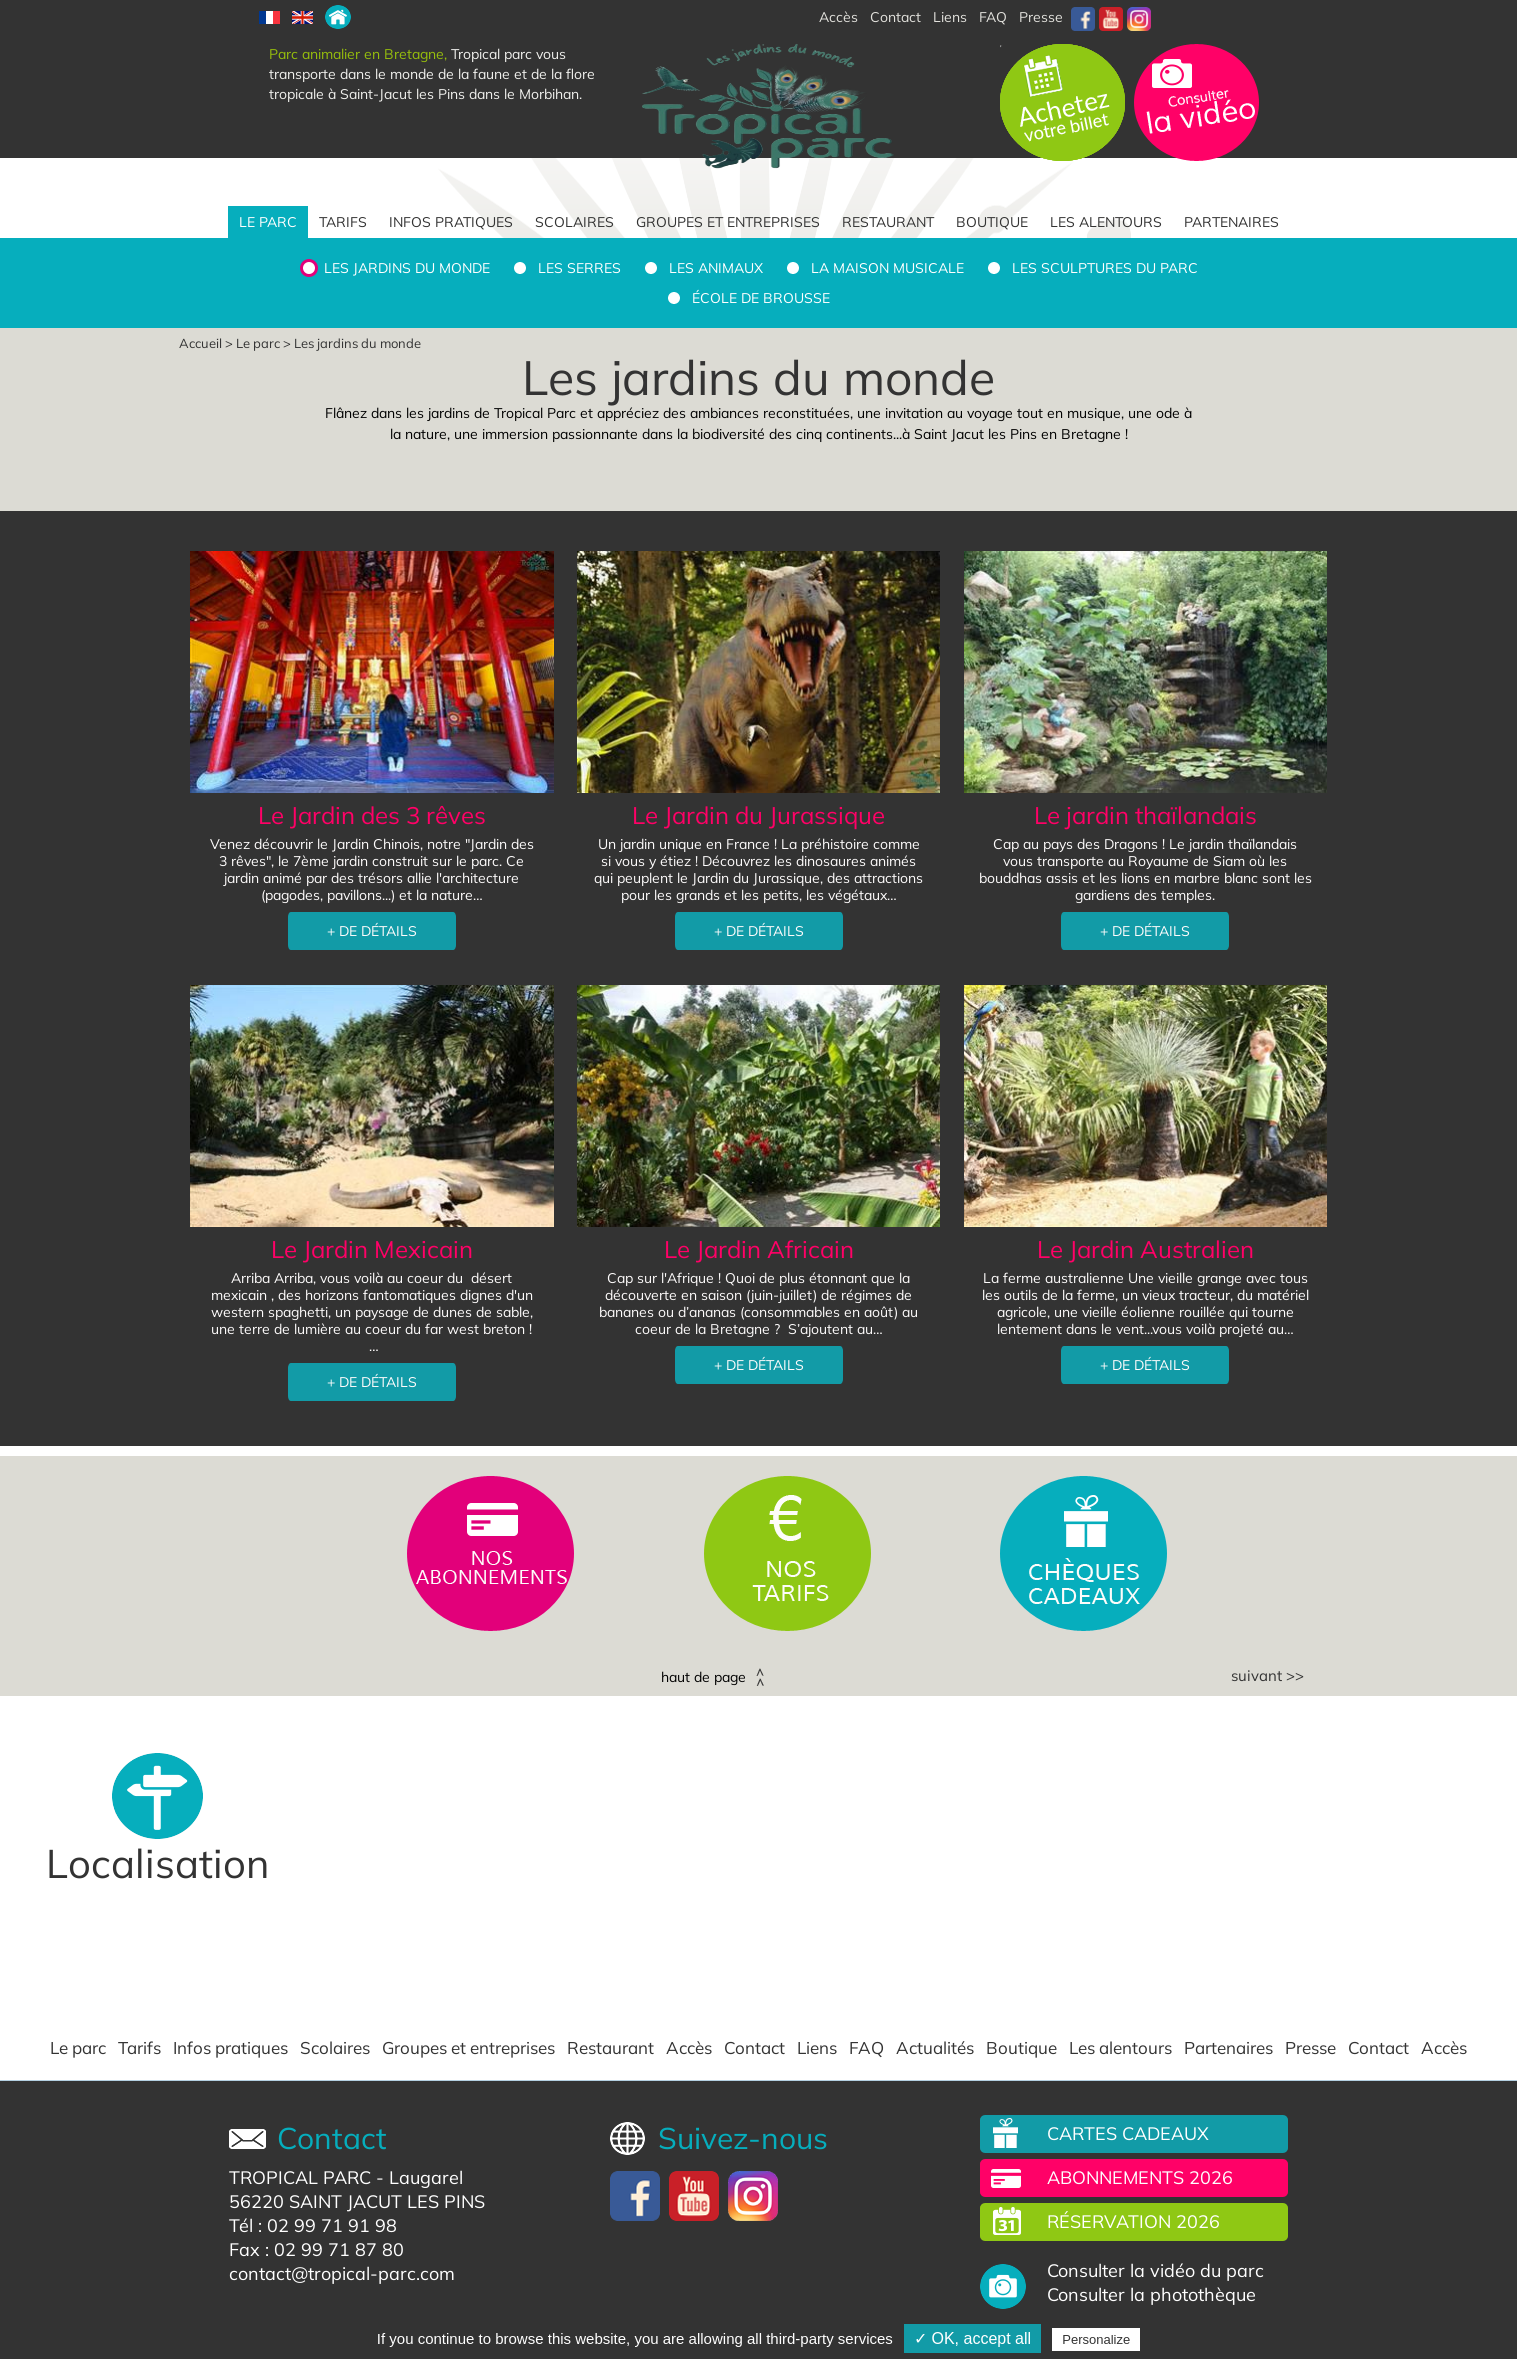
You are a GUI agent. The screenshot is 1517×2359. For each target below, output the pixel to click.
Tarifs (343, 222)
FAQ (993, 17)
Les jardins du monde (407, 268)
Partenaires (1231, 222)
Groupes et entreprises (728, 222)
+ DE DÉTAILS (372, 931)
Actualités (935, 2048)
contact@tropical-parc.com (342, 2273)
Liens (950, 17)
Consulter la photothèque (1151, 2295)
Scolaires (574, 222)
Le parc (268, 222)
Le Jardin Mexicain (372, 1249)
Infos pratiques (451, 222)
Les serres (579, 268)
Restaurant (888, 222)
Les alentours (1106, 222)
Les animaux (716, 268)
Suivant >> (1267, 1676)
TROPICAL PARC (300, 2177)
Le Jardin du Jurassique (758, 815)
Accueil (200, 343)
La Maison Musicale (887, 268)
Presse (1041, 17)
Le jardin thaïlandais (1145, 815)
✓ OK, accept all (972, 2338)
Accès (689, 2048)
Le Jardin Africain (759, 1249)
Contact (754, 2048)
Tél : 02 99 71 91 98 (313, 2225)
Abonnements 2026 (1140, 2177)
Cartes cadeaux (1128, 2133)
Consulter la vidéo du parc (1155, 2271)
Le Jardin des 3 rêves (372, 815)
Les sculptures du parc (1105, 268)
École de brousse (761, 298)
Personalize (1096, 2339)
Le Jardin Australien (1145, 1249)
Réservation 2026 (1133, 2221)
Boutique (992, 222)
